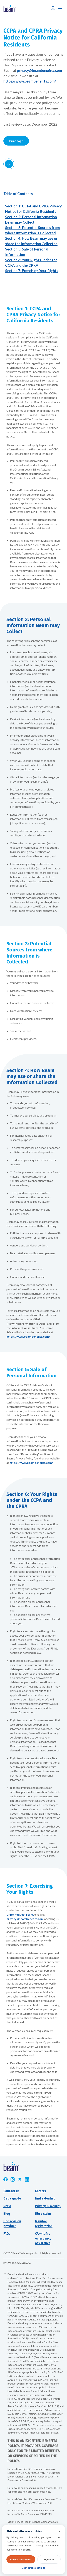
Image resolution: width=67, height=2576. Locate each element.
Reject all (48, 2559)
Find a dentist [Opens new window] (45, 2198)
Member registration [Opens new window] (44, 2223)
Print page (16, 140)
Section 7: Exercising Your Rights (31, 270)
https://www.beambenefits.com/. (28, 1336)
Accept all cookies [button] (21, 2559)
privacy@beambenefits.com (39, 70)
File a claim (43, 2214)
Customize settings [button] (33, 2567)
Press (7, 2206)
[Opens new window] (5, 2179)
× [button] (59, 2531)
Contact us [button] (11, 2191)
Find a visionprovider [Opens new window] (12, 2223)
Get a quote (12, 2198)
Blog (6, 2214)
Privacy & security (48, 2206)
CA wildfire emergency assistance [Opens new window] (43, 2238)
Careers (40, 2191)
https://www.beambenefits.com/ (29, 81)
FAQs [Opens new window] (6, 2234)
